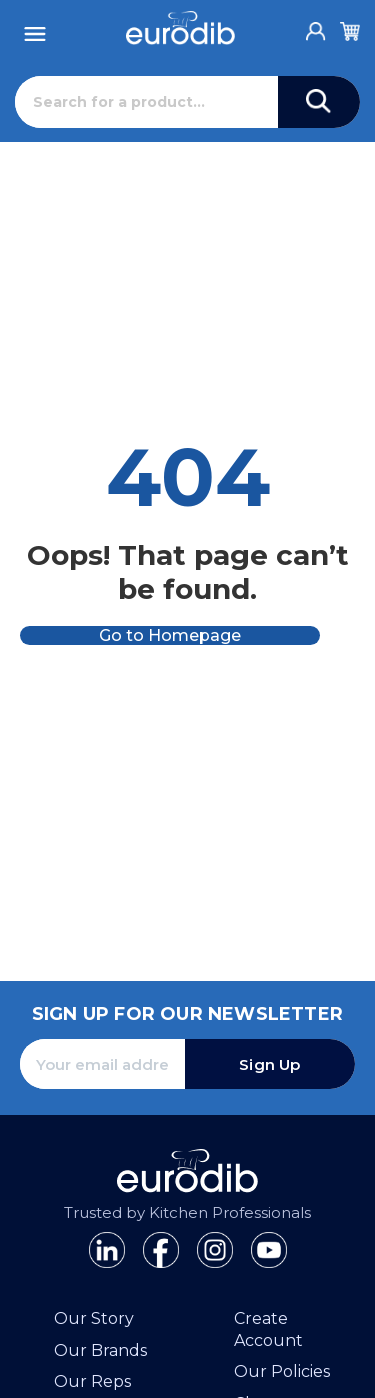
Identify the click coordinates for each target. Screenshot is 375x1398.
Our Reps (92, 1381)
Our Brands (100, 1350)
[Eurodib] (180, 28)
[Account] (316, 26)
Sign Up (269, 1064)
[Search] (146, 102)
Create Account (268, 1329)
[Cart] (350, 28)
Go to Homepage (170, 635)
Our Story (94, 1318)
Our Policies (282, 1371)
